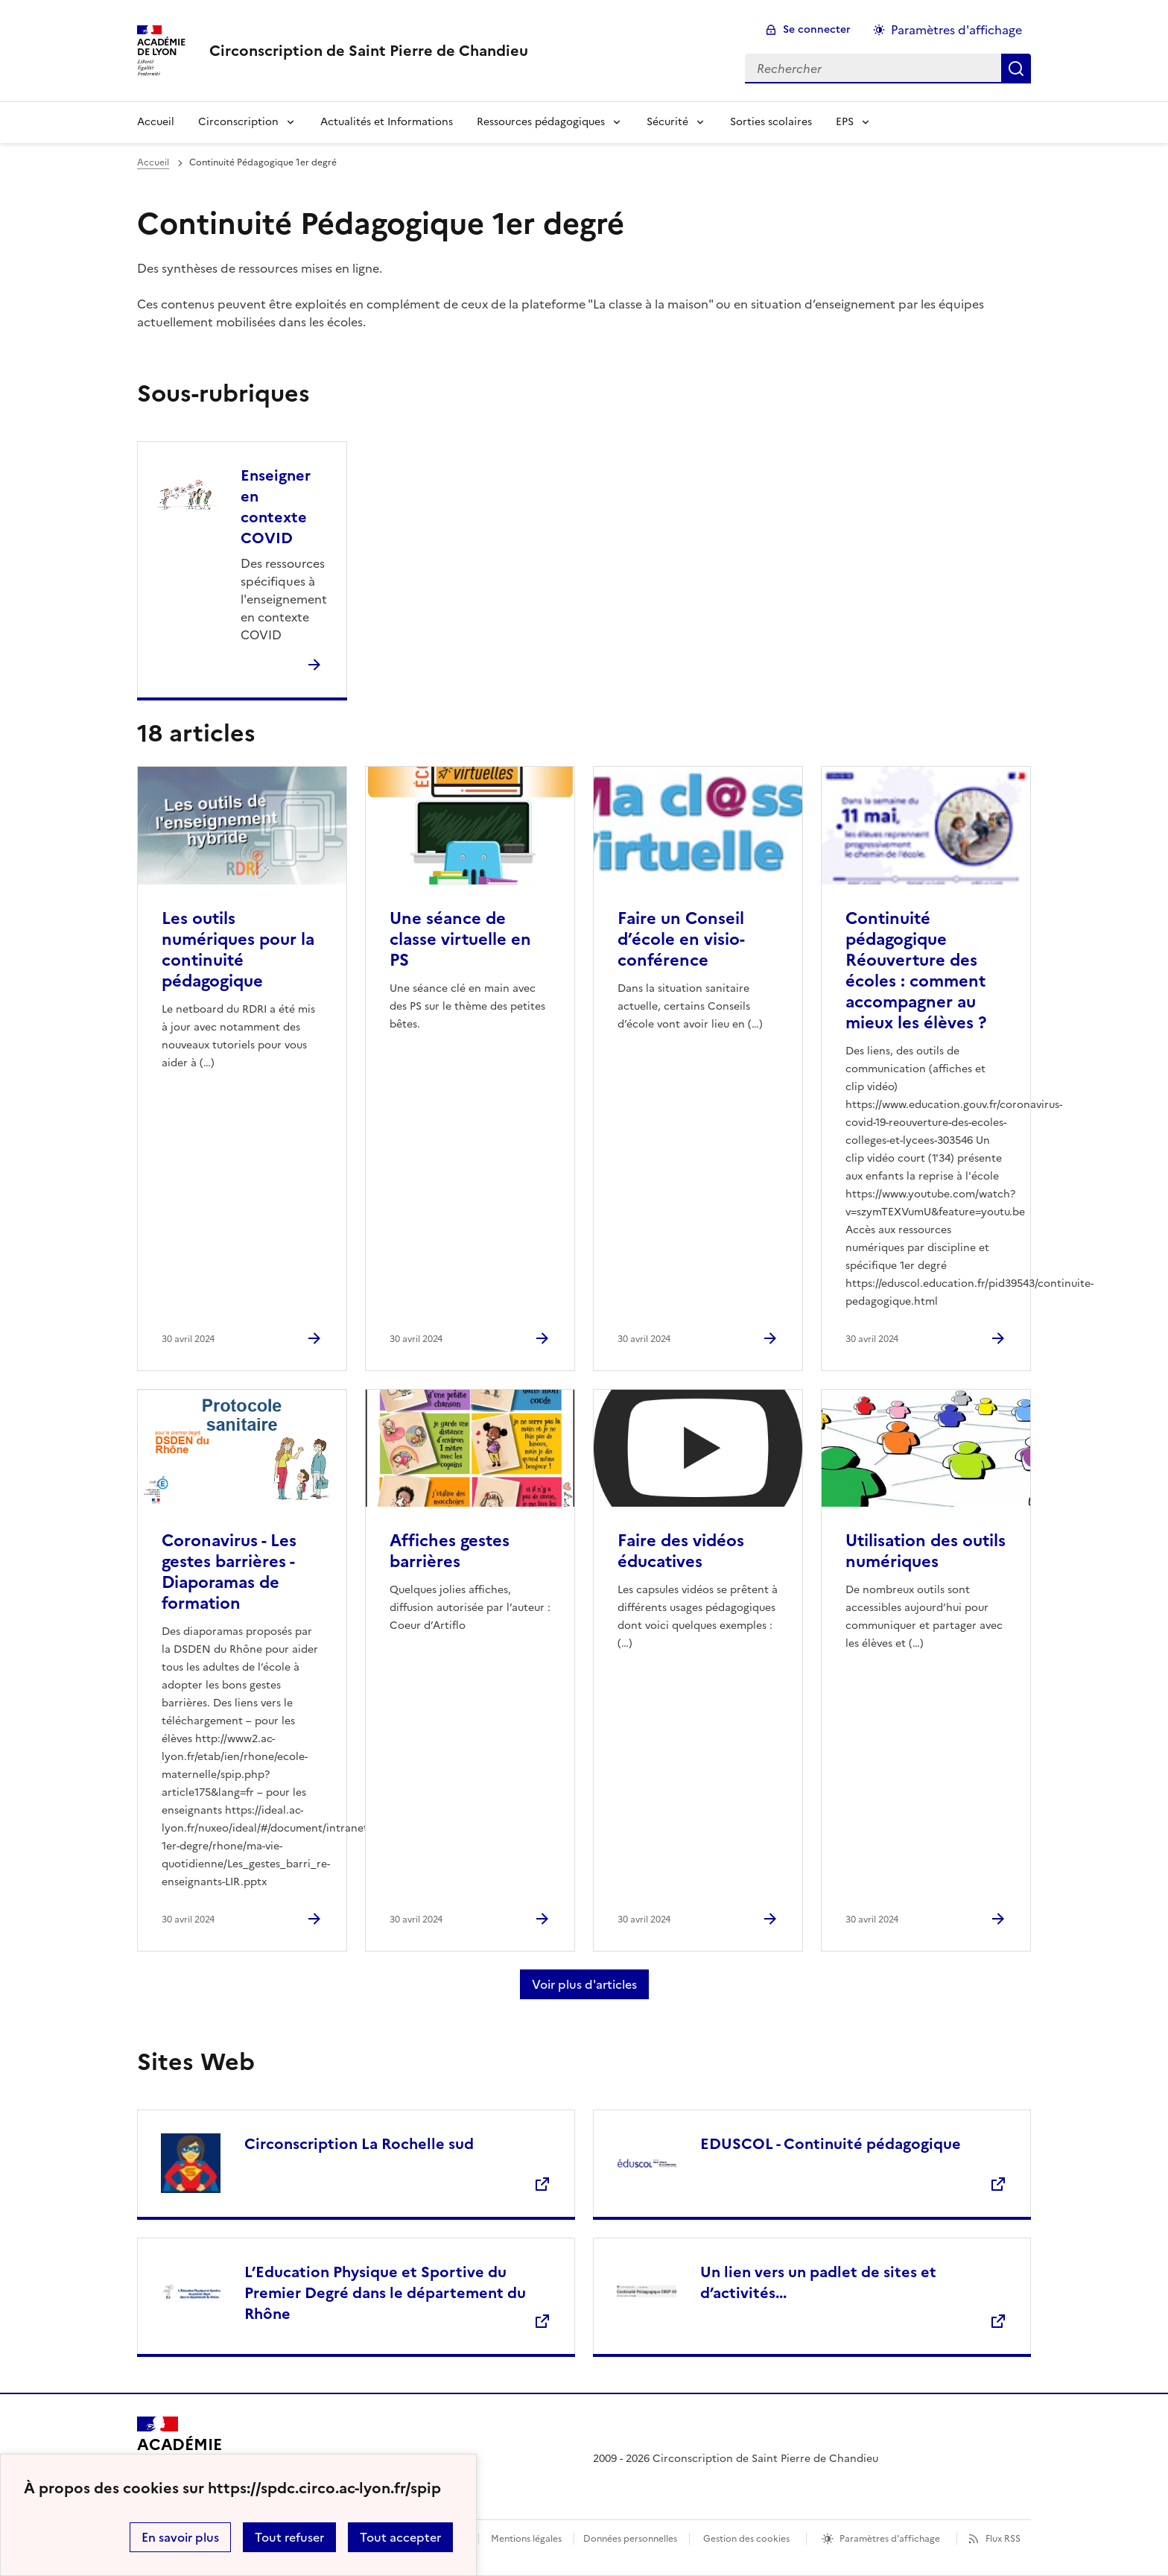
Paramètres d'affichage (890, 2538)
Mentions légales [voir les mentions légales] (526, 2538)
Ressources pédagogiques (541, 122)
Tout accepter (400, 2537)
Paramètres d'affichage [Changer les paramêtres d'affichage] (956, 30)
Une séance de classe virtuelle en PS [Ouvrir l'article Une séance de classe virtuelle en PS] (460, 939)
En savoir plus (180, 2537)
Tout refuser (289, 2537)
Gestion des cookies (746, 2538)
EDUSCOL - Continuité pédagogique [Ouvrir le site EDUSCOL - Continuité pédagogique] (830, 2144)
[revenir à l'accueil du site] (368, 50)
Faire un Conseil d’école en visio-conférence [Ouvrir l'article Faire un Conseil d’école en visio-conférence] (681, 939)
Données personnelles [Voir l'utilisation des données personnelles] (630, 2538)
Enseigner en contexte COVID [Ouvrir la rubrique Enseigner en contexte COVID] (276, 506)
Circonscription (238, 122)
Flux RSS (1003, 2538)
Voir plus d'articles (584, 1984)
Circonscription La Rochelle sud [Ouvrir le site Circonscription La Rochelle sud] (359, 2144)
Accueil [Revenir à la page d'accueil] (155, 122)
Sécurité (667, 122)
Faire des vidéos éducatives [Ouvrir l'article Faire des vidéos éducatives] (681, 1551)
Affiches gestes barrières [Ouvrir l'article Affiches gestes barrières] (450, 1551)
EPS (845, 122)
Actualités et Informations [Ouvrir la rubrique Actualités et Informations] (386, 122)
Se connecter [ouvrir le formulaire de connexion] (817, 29)
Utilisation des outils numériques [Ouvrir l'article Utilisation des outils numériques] (925, 1551)
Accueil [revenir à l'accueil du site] (153, 162)
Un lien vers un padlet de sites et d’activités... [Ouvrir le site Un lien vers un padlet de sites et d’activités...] (818, 2282)
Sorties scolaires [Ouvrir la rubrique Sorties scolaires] (771, 122)
